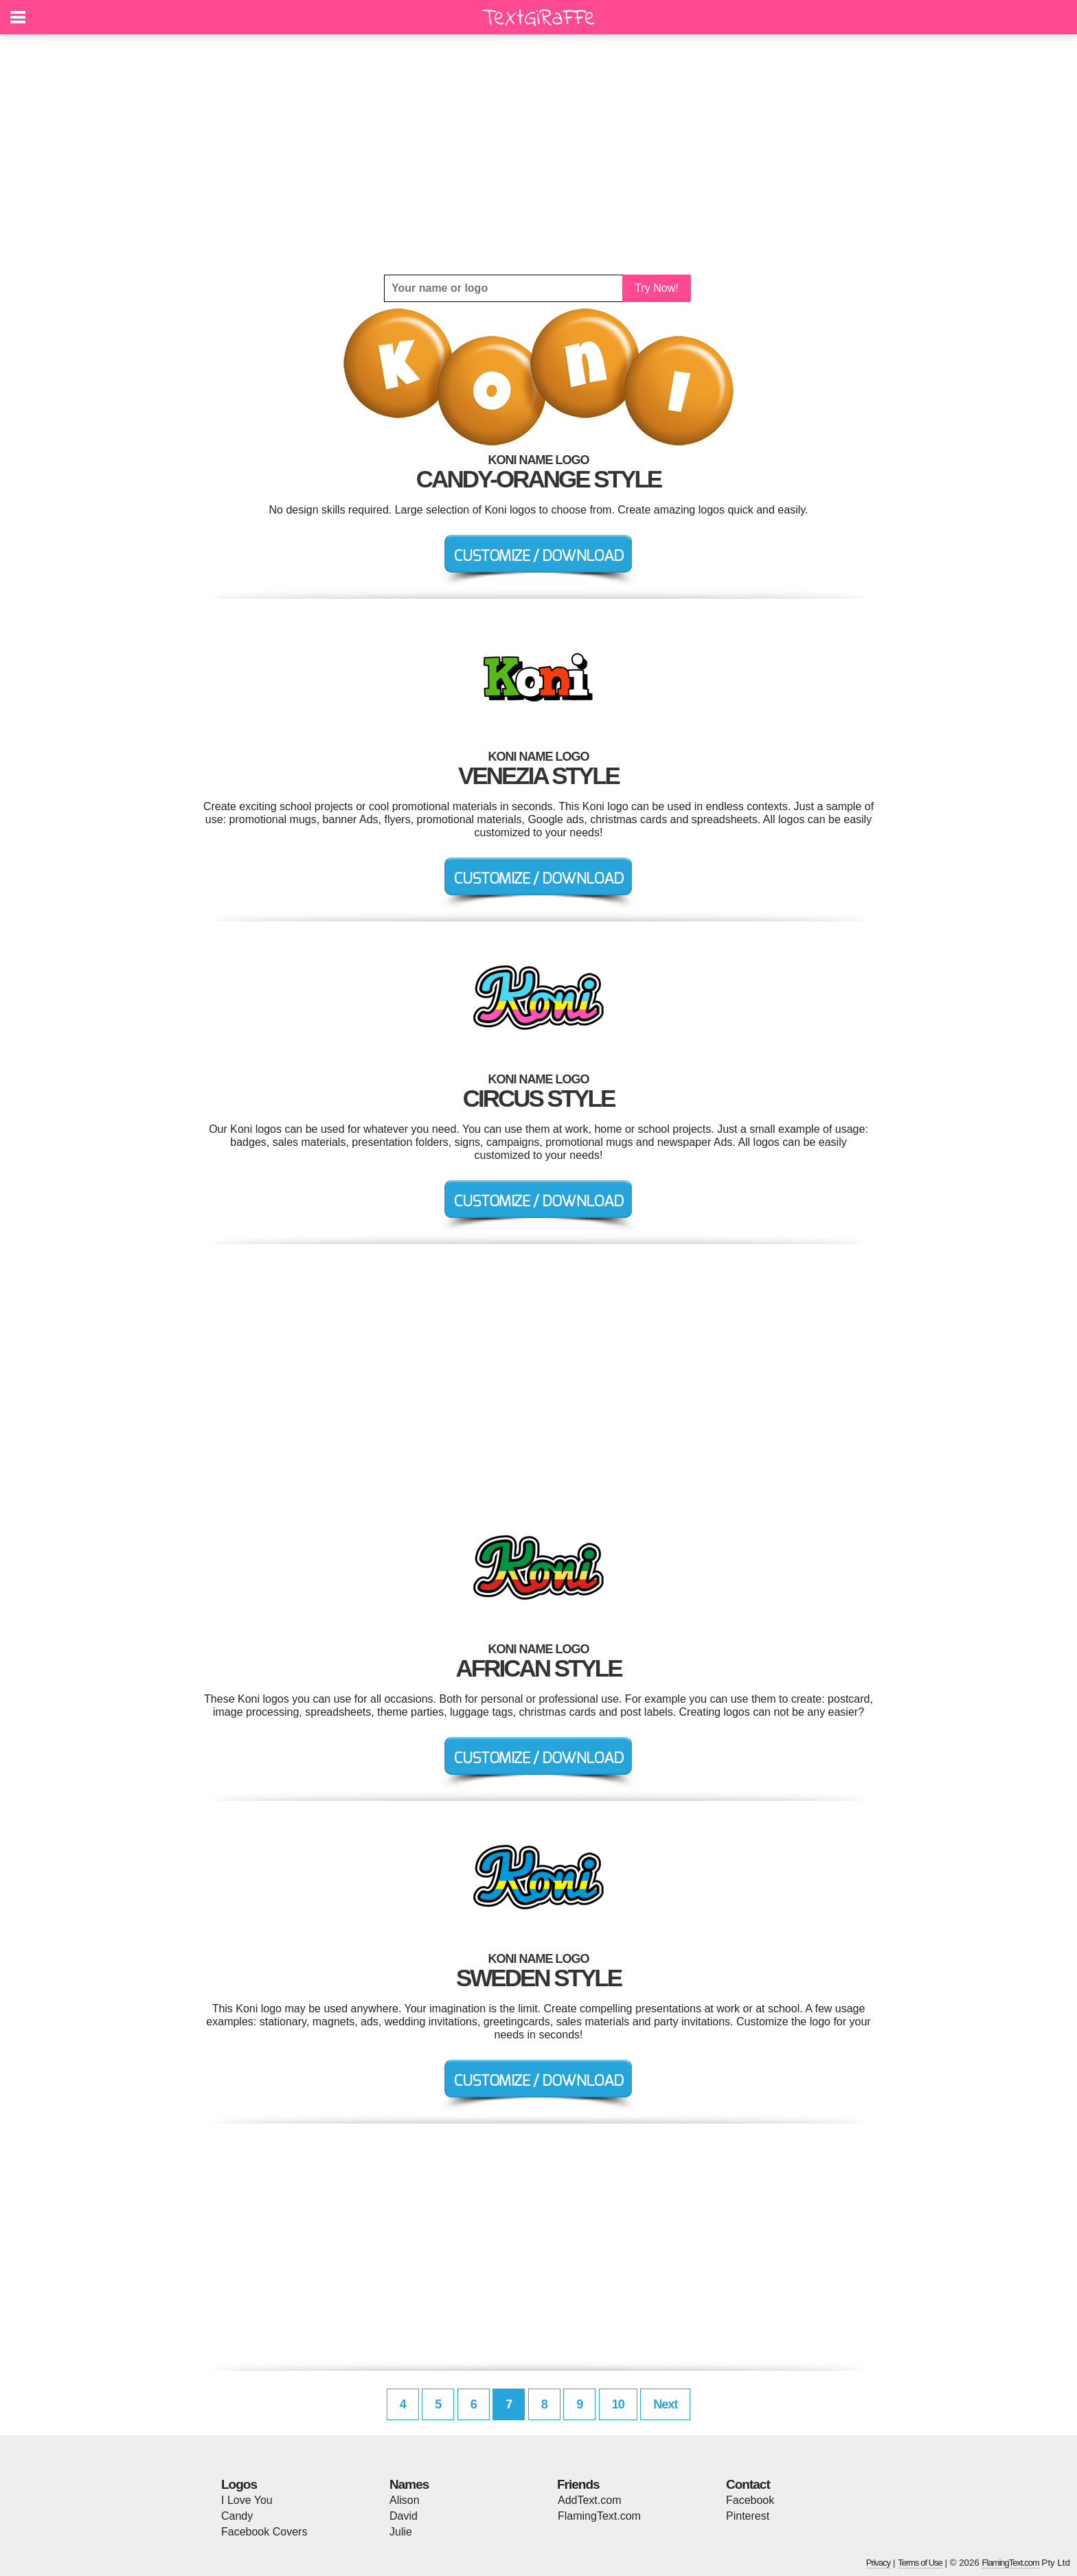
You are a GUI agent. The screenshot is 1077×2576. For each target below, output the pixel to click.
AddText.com (589, 2500)
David (403, 2516)
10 (618, 2404)
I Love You (247, 2500)
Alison (404, 2500)
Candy (237, 2516)
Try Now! (656, 288)
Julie (400, 2532)
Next (665, 2404)
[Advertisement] (538, 154)
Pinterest (747, 2516)
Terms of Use (920, 2562)
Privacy (878, 2562)
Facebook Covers (264, 2532)
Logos (239, 2484)
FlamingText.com (599, 2516)
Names (409, 2484)
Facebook (750, 2500)
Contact (748, 2484)
